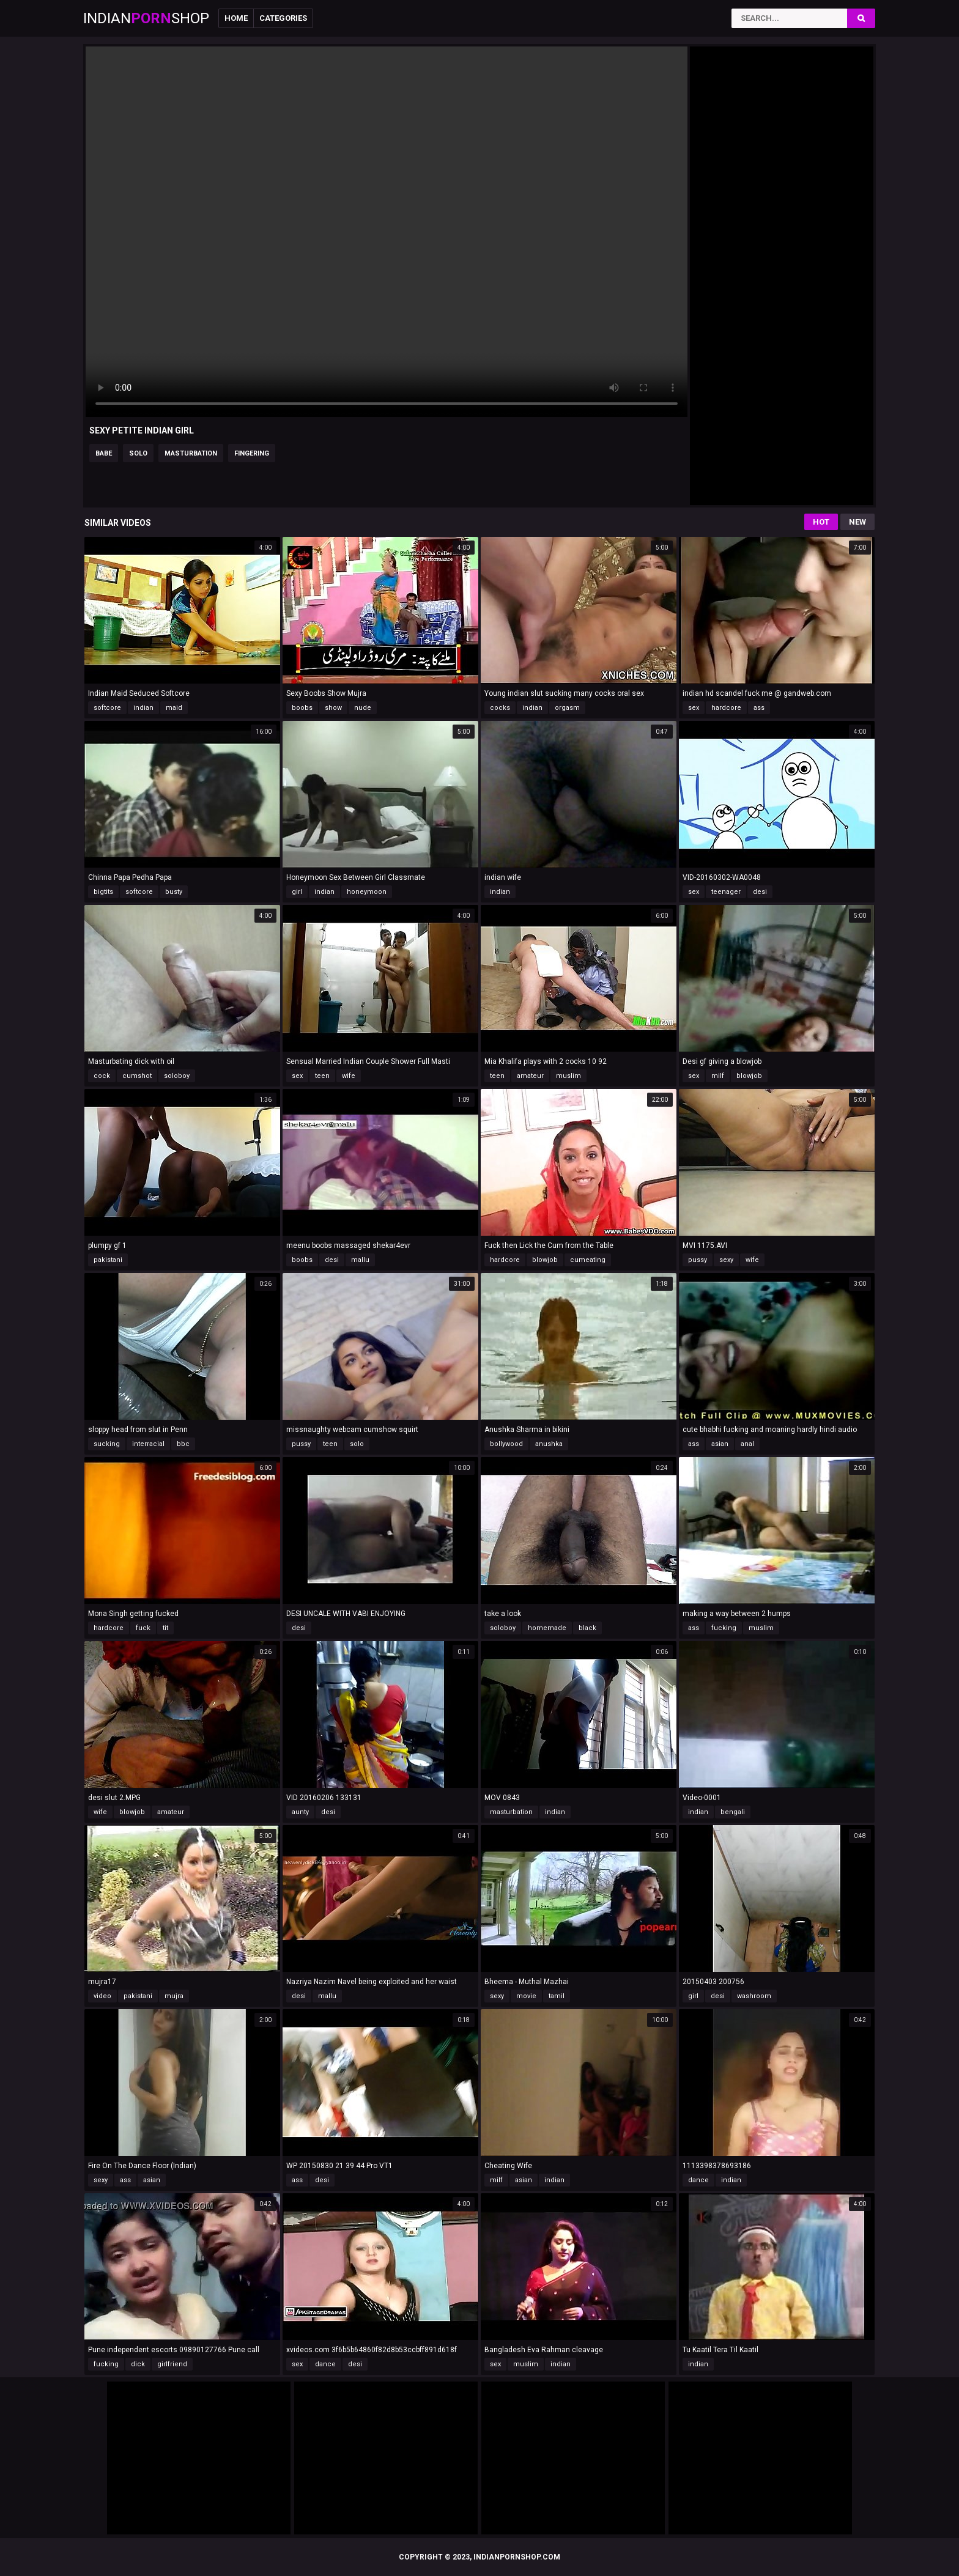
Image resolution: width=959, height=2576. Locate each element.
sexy (726, 1260)
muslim (568, 1076)
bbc (183, 1444)
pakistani (108, 1260)
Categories (283, 18)
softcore (107, 708)
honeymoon (367, 892)
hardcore (726, 708)
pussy (697, 1260)
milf (717, 1076)
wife (348, 1076)
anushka (549, 1444)
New (857, 521)
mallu (360, 1260)
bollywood (506, 1444)
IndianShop (146, 18)
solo (138, 453)
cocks (500, 708)
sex (693, 708)
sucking (107, 1444)
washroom (754, 1996)
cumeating (587, 1260)
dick (138, 2364)
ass (759, 708)
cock (102, 1076)
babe (103, 453)
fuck (143, 1628)
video (102, 1996)
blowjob (749, 1076)
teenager (726, 892)
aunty (300, 1812)
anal (747, 1444)
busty (173, 892)
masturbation (191, 453)
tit (165, 1628)
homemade (547, 1628)
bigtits (103, 892)
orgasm (567, 708)
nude (362, 708)
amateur (530, 1076)
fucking (723, 1628)
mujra (174, 1996)
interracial (148, 1444)
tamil (557, 1996)
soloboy (177, 1076)
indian (143, 708)
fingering (251, 453)
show (333, 708)
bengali (732, 1812)
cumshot (137, 1076)
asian (719, 1444)
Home (236, 18)
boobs (302, 708)
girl (297, 892)
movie (526, 1996)
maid (174, 708)
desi (760, 892)
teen (322, 1076)
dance (698, 2180)
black (587, 1628)
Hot (821, 521)
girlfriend (172, 2364)
